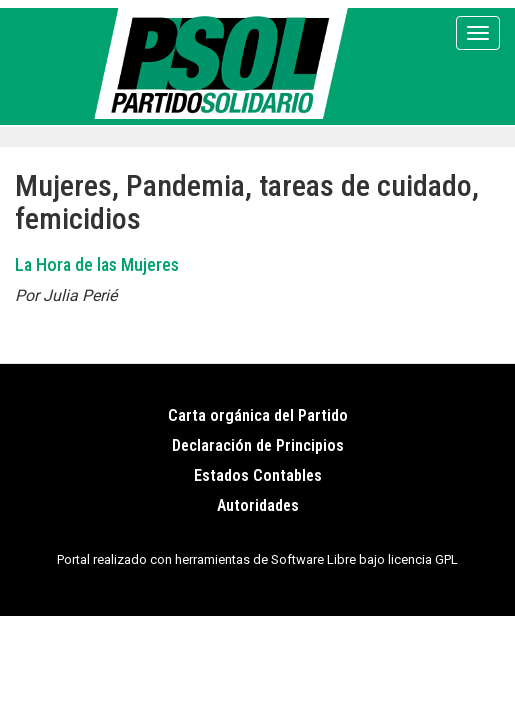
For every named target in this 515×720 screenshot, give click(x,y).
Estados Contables (258, 475)
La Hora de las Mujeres (97, 264)
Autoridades (258, 505)
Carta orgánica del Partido (258, 415)
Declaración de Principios (258, 445)
